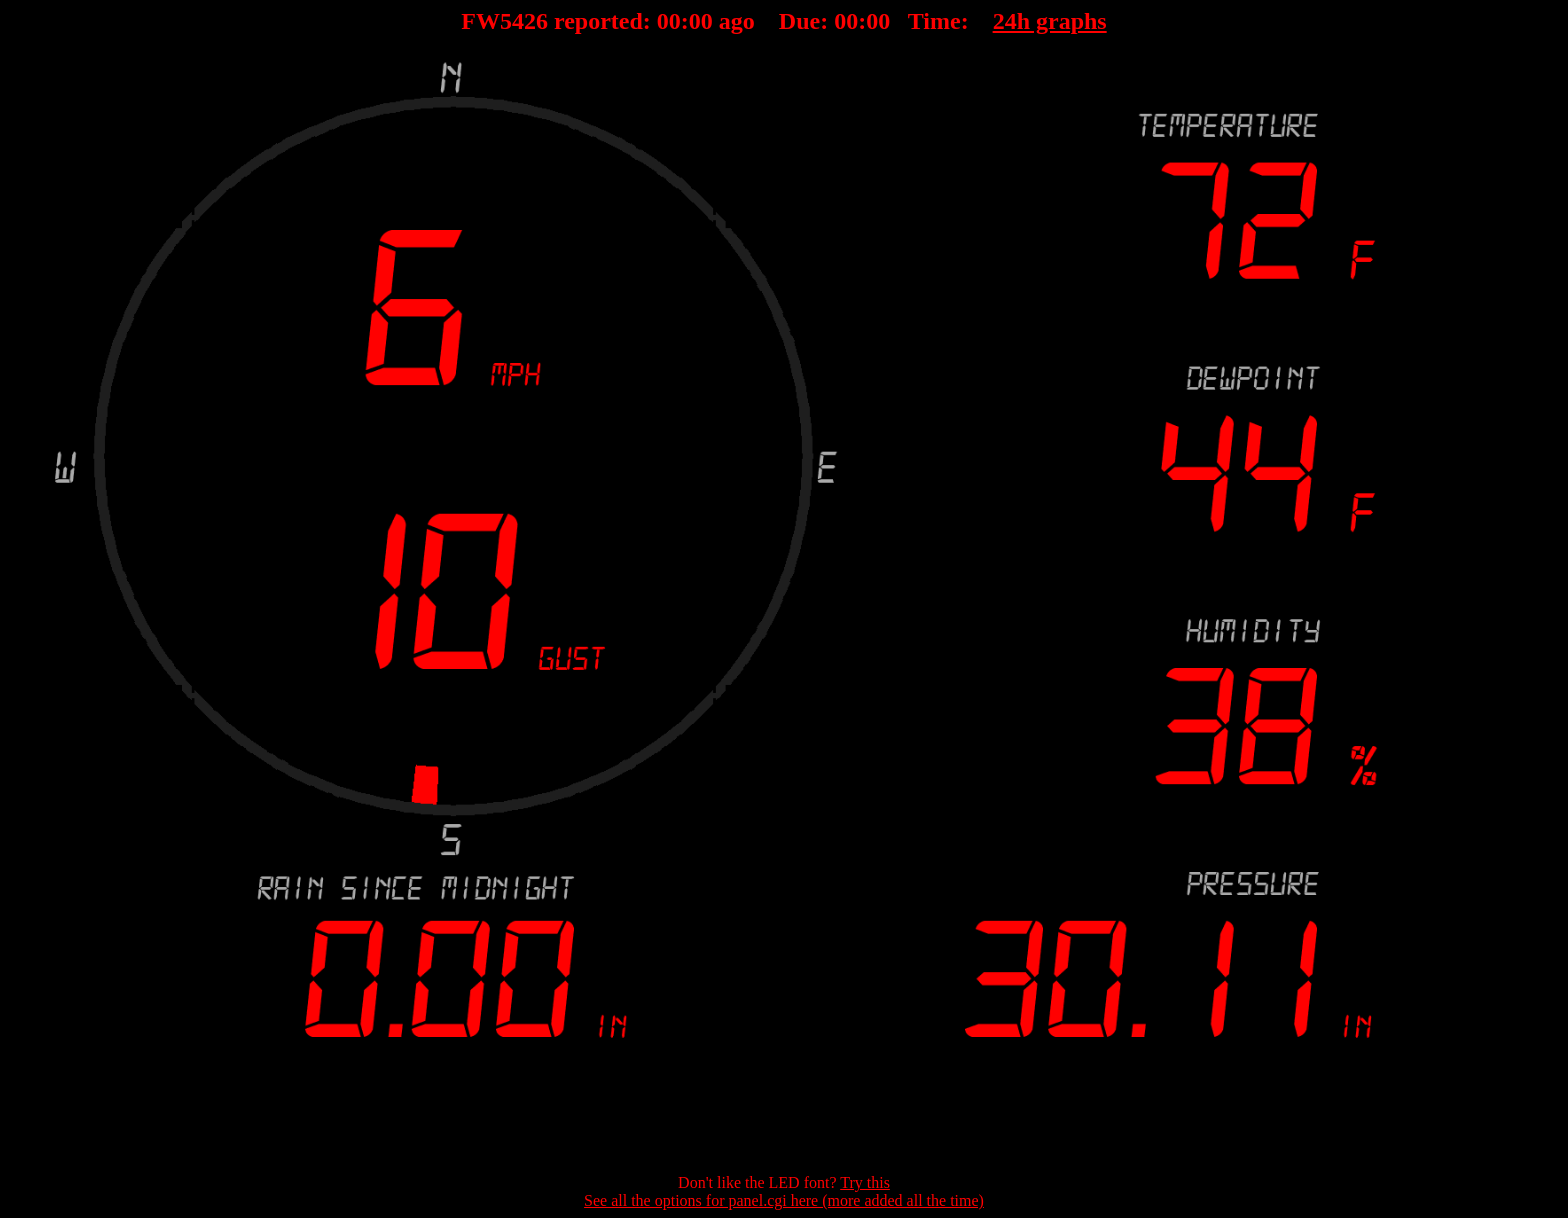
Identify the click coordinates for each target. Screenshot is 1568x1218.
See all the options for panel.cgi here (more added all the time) (784, 1200)
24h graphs (1050, 21)
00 (669, 21)
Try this (865, 1182)
